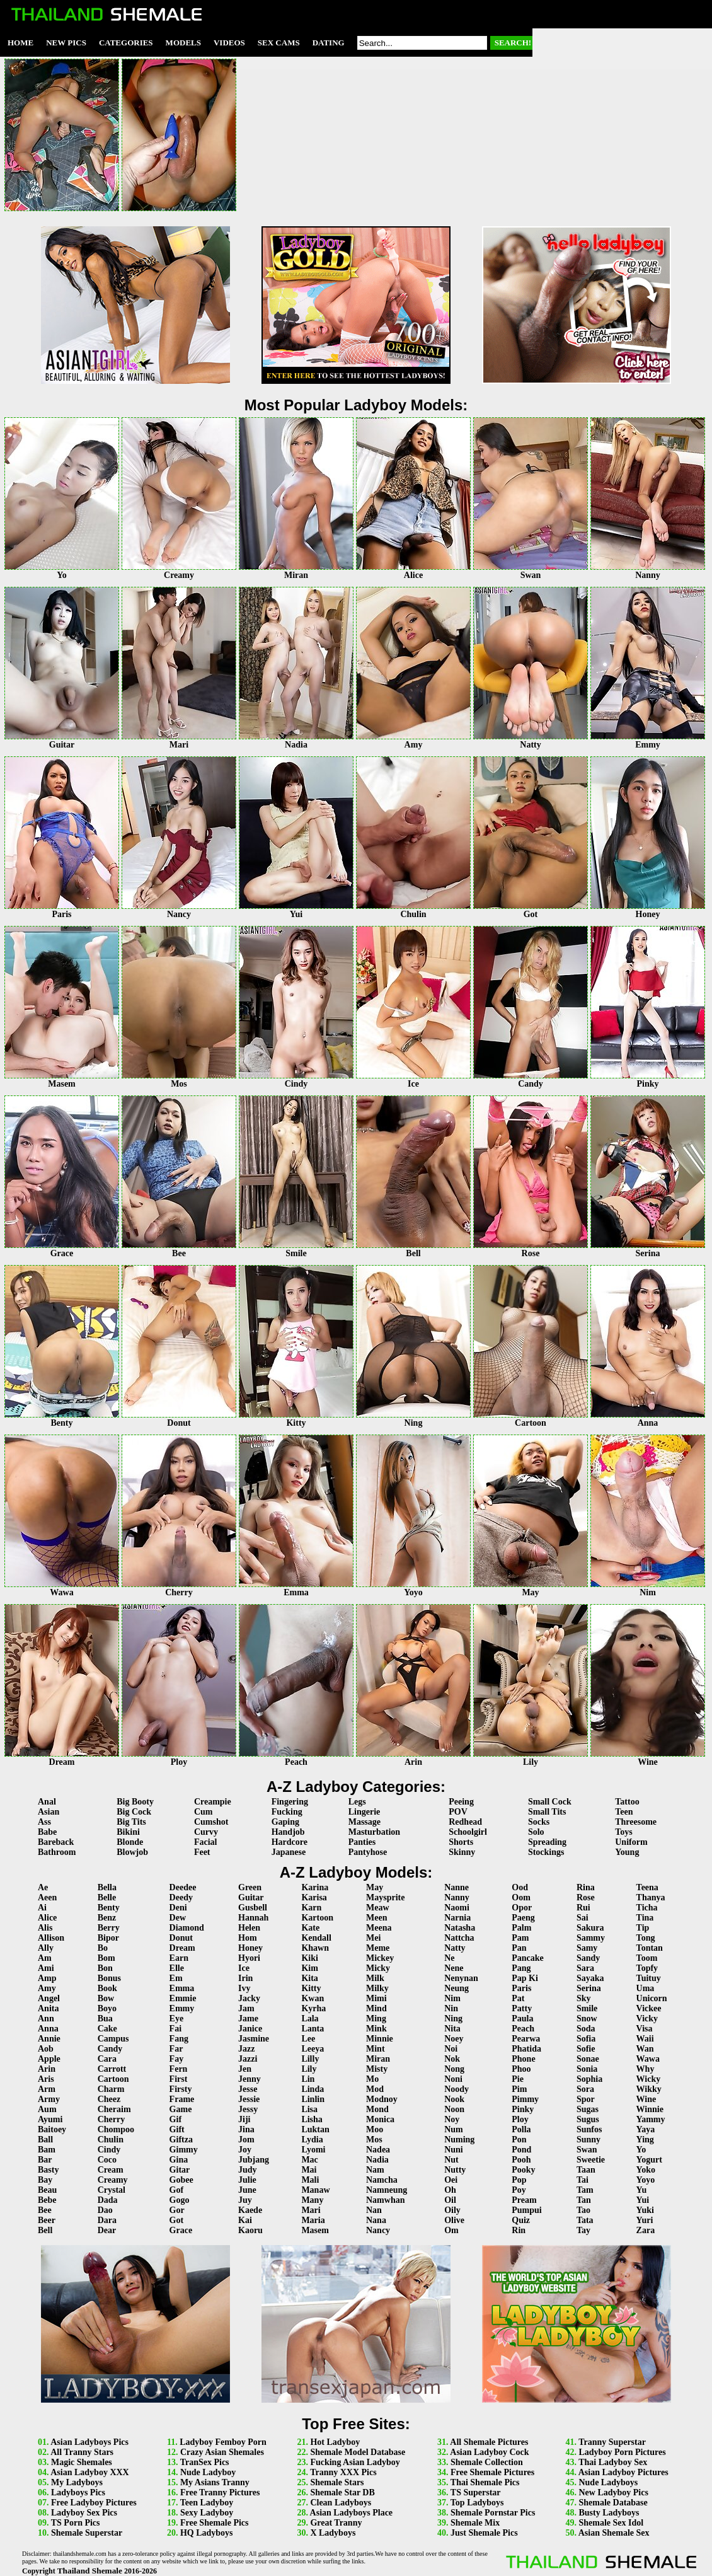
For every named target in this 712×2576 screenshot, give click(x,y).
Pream (524, 2200)
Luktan (315, 2129)
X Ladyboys (332, 2533)
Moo (374, 2129)
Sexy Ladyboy (206, 2512)
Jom (246, 2139)
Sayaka (590, 1978)
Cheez (109, 2099)
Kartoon (317, 1917)
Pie (518, 2079)
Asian (48, 1811)
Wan (645, 2048)
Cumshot (211, 1822)
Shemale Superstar (86, 2533)
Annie (49, 2038)
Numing (459, 2139)
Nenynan (461, 1978)
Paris (521, 1988)
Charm (111, 2089)
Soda (586, 2028)
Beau (47, 2190)
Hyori (249, 1958)
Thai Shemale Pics (485, 2482)
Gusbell (252, 1907)
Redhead (465, 1822)
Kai (245, 2220)
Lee (308, 2038)
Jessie (249, 2099)
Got (176, 2220)
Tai (583, 2180)
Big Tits (131, 1822)
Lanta (312, 2028)
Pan (519, 1948)
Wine (646, 2099)
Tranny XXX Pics (343, 2472)
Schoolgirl (468, 1832)
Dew (177, 1917)
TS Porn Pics (75, 2522)
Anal (47, 1801)
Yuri (644, 2220)
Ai (42, 1907)
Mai (308, 2170)
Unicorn (651, 1998)
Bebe (47, 2200)
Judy (247, 2170)
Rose (586, 1897)
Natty (454, 1948)
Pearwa (526, 2038)
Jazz (246, 2048)
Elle (176, 1968)
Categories (126, 42)
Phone (523, 2059)
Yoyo (645, 2180)
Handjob (288, 1832)
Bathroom (57, 1852)
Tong (645, 1938)
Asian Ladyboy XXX (89, 2472)
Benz (107, 1917)
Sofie (586, 2048)
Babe (47, 1832)
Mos (374, 2139)
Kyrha (313, 2008)
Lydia (312, 2139)
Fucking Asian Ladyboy (354, 2462)
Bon (105, 1968)
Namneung (386, 2190)
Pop (519, 2180)
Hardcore (289, 1842)
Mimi (376, 1998)
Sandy (588, 1958)
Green (249, 1887)
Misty (377, 2069)
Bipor (108, 1938)
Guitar (250, 1897)
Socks (538, 1822)
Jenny (249, 2079)
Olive (454, 2220)
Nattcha (459, 1938)
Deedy (181, 1897)
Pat (518, 1998)
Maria (312, 2220)
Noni (453, 2079)
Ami (46, 1968)
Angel (49, 1998)
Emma (182, 1988)
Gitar (179, 2170)
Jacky (249, 1998)
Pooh (521, 2159)
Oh (450, 2190)
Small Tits (547, 1811)
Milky (377, 1988)
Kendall (316, 1938)
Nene (453, 1968)
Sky (584, 1998)
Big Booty (135, 1801)
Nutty (455, 2170)
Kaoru (250, 2230)
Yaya (645, 2129)
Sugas (588, 2109)
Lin (307, 2079)
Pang (521, 1968)
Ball (45, 2139)
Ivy (244, 1988)
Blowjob (132, 1852)
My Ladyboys (77, 2482)
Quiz (521, 2220)
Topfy (647, 1968)
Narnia (457, 1917)
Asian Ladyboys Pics (89, 2442)
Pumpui (526, 2210)
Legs (357, 1801)
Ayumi (50, 2119)
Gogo (179, 2200)
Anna (48, 2028)
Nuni (453, 2149)
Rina (586, 1887)
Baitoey (52, 2129)
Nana (376, 2220)
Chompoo (116, 2129)
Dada (108, 2200)
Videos (229, 42)
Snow (587, 2018)
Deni (178, 1907)
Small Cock (549, 1801)
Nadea (378, 2149)
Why (645, 2069)
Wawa (648, 2059)
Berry (109, 1927)
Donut (181, 1938)
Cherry (111, 2119)
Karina (314, 1887)
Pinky (523, 2109)
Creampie (212, 1801)
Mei (373, 1938)
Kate (310, 1927)
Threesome (636, 1822)
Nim (452, 1998)
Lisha (311, 2119)
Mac (309, 2159)
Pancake (528, 1958)
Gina (178, 2159)
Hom (247, 1938)
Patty (522, 2008)
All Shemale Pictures (489, 2442)
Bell (45, 2230)
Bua (105, 2018)
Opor (522, 1907)
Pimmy (525, 2099)
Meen (376, 1917)
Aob (46, 2048)
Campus (113, 2038)
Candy (110, 2048)
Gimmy (183, 2149)
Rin (518, 2230)
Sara (585, 1968)
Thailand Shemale (89, 2570)
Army (49, 2099)
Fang (178, 2038)
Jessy (248, 2109)
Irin (245, 1978)
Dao (105, 2210)
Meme (377, 1948)
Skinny (462, 1852)
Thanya (650, 1897)
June (247, 2190)
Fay (176, 2059)
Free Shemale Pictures (492, 2472)
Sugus (588, 2119)
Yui (643, 2200)
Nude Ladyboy (208, 2472)
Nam (375, 2170)
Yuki (645, 2210)
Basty (48, 2170)
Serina (589, 1988)
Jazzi (247, 2059)
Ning (453, 2018)
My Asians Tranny (215, 2482)
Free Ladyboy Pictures (94, 2502)
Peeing (461, 1801)
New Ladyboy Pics (613, 2492)
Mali (310, 2180)
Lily (308, 2069)
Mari (310, 2210)
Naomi (456, 1907)
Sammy (591, 1938)
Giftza (181, 2139)
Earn (178, 1958)
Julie (247, 2180)
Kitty (311, 1988)
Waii (645, 2038)
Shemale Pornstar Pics (493, 2512)
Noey (453, 2038)
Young (627, 1852)
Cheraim (114, 2109)
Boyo (107, 2008)
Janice (250, 2028)
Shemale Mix (475, 2522)
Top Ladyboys (477, 2502)
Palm (521, 1927)
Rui (583, 1907)
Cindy (109, 2149)
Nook (454, 2099)
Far (176, 2048)
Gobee (181, 2180)
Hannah (253, 1917)
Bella (107, 1887)
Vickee (649, 2008)
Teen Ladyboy (207, 2502)
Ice (244, 1968)
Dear (107, 2230)
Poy (519, 2190)
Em (176, 1978)
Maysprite (385, 1897)
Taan (586, 2170)
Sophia (589, 2079)
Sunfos (589, 2129)
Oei (450, 2180)
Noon (454, 2109)
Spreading (547, 1842)
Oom (521, 1897)
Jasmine (253, 2038)
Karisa (313, 1897)
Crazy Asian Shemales (222, 2452)
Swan (587, 2149)
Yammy (650, 2119)
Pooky (523, 2170)
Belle (107, 1897)
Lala (309, 2018)
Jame (248, 2018)
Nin (451, 2008)
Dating (329, 42)
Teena (647, 1887)
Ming (376, 2018)
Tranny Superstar (612, 2442)
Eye (176, 2018)
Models (183, 42)
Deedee (183, 1887)
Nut (451, 2159)
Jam (246, 2008)
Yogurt (649, 2159)
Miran (378, 2059)
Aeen (47, 1897)
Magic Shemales (81, 2462)
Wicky (648, 2079)
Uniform (631, 1842)
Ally (46, 1948)
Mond (377, 2109)
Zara (645, 2230)
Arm (46, 2089)
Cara (107, 2059)
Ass (44, 1822)
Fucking (287, 1811)
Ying (645, 2139)
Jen (244, 2069)
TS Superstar (476, 2492)
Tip (643, 1927)
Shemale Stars (337, 2482)
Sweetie (591, 2159)
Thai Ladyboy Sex (612, 2462)
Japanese (289, 1852)
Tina (645, 1917)
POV (458, 1811)
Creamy (113, 2180)
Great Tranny (336, 2522)
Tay (583, 2230)
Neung (456, 1988)
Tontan (649, 1948)
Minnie (379, 2038)
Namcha (382, 2180)
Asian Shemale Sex (614, 2533)
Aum (47, 2109)
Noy (451, 2119)
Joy (244, 2149)
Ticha (647, 1907)
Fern (178, 2069)
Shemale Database (612, 2502)
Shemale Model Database (357, 2452)
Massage (364, 1822)
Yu (641, 2190)
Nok (452, 2059)
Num (453, 2129)
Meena (378, 1927)
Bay (45, 2180)
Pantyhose (367, 1852)
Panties (362, 1842)
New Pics (66, 42)
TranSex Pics (204, 2462)
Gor (177, 2210)
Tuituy (648, 1978)
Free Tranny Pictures (220, 2492)
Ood (520, 1887)
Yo (641, 2149)
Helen (249, 1927)
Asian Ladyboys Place (351, 2512)
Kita (309, 1978)
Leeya (312, 2048)
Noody (456, 2089)
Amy (47, 1988)
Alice (47, 1917)
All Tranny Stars (81, 2452)
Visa (644, 2028)
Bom (106, 1958)
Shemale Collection (487, 2462)
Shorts (461, 1842)
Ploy (520, 2119)
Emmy (182, 2008)
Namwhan (385, 2200)
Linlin (312, 2099)
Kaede (250, 2210)
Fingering (290, 1801)
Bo (103, 1948)
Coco (107, 2159)
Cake (107, 2028)
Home (20, 42)
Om (451, 2230)
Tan (584, 2200)
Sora (585, 2089)
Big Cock (134, 1811)
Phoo (521, 2069)
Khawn (315, 1948)
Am (45, 1958)
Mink (376, 2028)
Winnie (649, 2109)
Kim (309, 1968)
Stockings (546, 1852)
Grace (181, 2230)
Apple (49, 2059)
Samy (587, 1948)
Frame (182, 2099)
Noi (450, 2048)
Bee (45, 2210)
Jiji (244, 2119)
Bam (46, 2149)
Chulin (110, 2139)
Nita (452, 2028)
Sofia (586, 2038)
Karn (311, 1907)
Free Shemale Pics (214, 2522)
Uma (645, 1988)
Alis (45, 1927)
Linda (312, 2089)
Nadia (377, 2159)
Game (180, 2109)
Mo (372, 2079)
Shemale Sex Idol (610, 2522)
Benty (109, 1907)
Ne (449, 1958)
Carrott (112, 2069)
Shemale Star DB (342, 2492)
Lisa (309, 2109)
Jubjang (253, 2159)
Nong (454, 2069)
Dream (182, 1948)
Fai (175, 2028)
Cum (203, 1811)
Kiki (309, 1958)
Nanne (456, 1887)
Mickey (380, 1958)
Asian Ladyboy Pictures (623, 2472)
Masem (315, 2230)
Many (312, 2200)
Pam (520, 1938)
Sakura (590, 1927)
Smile (587, 2008)
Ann (46, 2018)
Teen (624, 1811)
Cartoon (113, 2079)
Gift (177, 2129)
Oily (452, 2210)
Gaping (285, 1822)
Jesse (247, 2089)
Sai (583, 1917)
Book (107, 1988)
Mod (375, 2089)
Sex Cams (279, 42)
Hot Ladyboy (335, 2442)
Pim (519, 2089)
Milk (375, 1978)
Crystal (111, 2190)
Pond (521, 2149)
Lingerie (364, 1811)
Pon (519, 2139)
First (178, 2079)
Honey (250, 1948)
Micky (378, 1968)
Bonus (109, 1978)
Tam (585, 2190)
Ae (43, 1887)
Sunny (588, 2139)
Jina (246, 2129)
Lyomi (313, 2149)
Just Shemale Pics (484, 2533)
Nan (374, 2210)
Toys (624, 1832)
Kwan (312, 1998)
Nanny (456, 1897)
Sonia (587, 2069)
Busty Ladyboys (608, 2512)
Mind (376, 2008)
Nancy (378, 2230)
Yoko (645, 2170)
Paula (522, 2018)
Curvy (206, 1832)
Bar (45, 2159)
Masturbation (374, 1832)
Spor (586, 2099)
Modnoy (382, 2099)
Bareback (56, 1842)
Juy (245, 2200)
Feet (202, 1852)
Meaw (377, 1907)
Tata (585, 2220)
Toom (647, 1958)
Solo (536, 1832)
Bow (106, 1998)
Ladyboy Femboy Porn (223, 2442)
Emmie (183, 1998)
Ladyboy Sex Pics (84, 2512)
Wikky (649, 2089)
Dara (107, 2220)
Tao (583, 2210)
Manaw (315, 2190)
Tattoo (627, 1801)
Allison (51, 1938)
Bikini (128, 1832)
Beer (46, 2220)
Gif (175, 2119)
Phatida (526, 2048)
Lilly (310, 2059)
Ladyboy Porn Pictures (621, 2452)
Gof (176, 2190)
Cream (110, 2170)
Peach (523, 2028)
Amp (47, 1978)
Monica (380, 2119)
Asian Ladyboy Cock (489, 2452)
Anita (48, 2008)
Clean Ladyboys (340, 2502)
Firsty (180, 2089)
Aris (46, 2079)
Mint (375, 2048)
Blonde (130, 1842)
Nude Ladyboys (608, 2482)
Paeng (523, 1917)
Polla (521, 2129)
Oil (450, 2200)
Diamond (186, 1927)
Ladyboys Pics (78, 2492)
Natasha (459, 1927)
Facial (205, 1842)
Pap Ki (525, 1978)
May (374, 1887)
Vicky (647, 2018)
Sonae (588, 2059)
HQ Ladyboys (206, 2533)
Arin (46, 2069)
